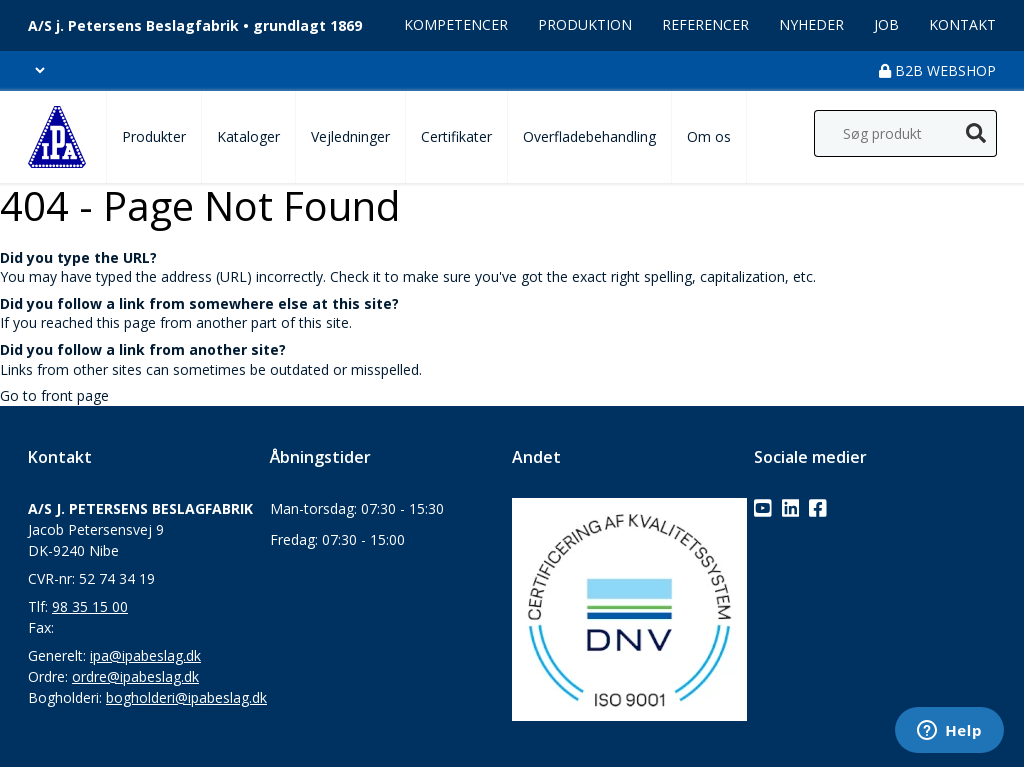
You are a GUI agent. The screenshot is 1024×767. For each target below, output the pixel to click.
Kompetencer (456, 24)
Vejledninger (350, 136)
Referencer (705, 24)
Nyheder (811, 24)
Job (886, 24)
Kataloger (248, 136)
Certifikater (456, 136)
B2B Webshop (937, 70)
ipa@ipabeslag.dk (145, 655)
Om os (709, 136)
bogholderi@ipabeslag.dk (186, 697)
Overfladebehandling (589, 136)
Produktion (585, 24)
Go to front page (54, 395)
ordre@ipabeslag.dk (135, 676)
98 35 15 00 (90, 606)
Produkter (154, 136)
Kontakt (962, 24)
